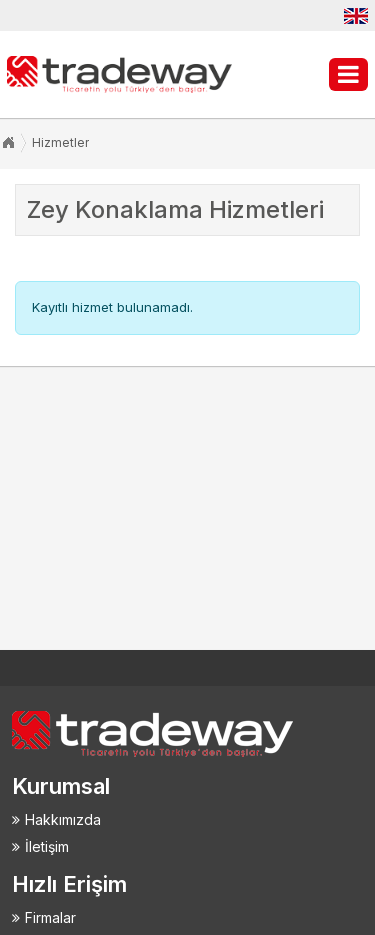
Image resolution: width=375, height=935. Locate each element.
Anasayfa (8, 143)
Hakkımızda (63, 819)
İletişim (47, 846)
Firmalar (50, 917)
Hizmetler (60, 142)
